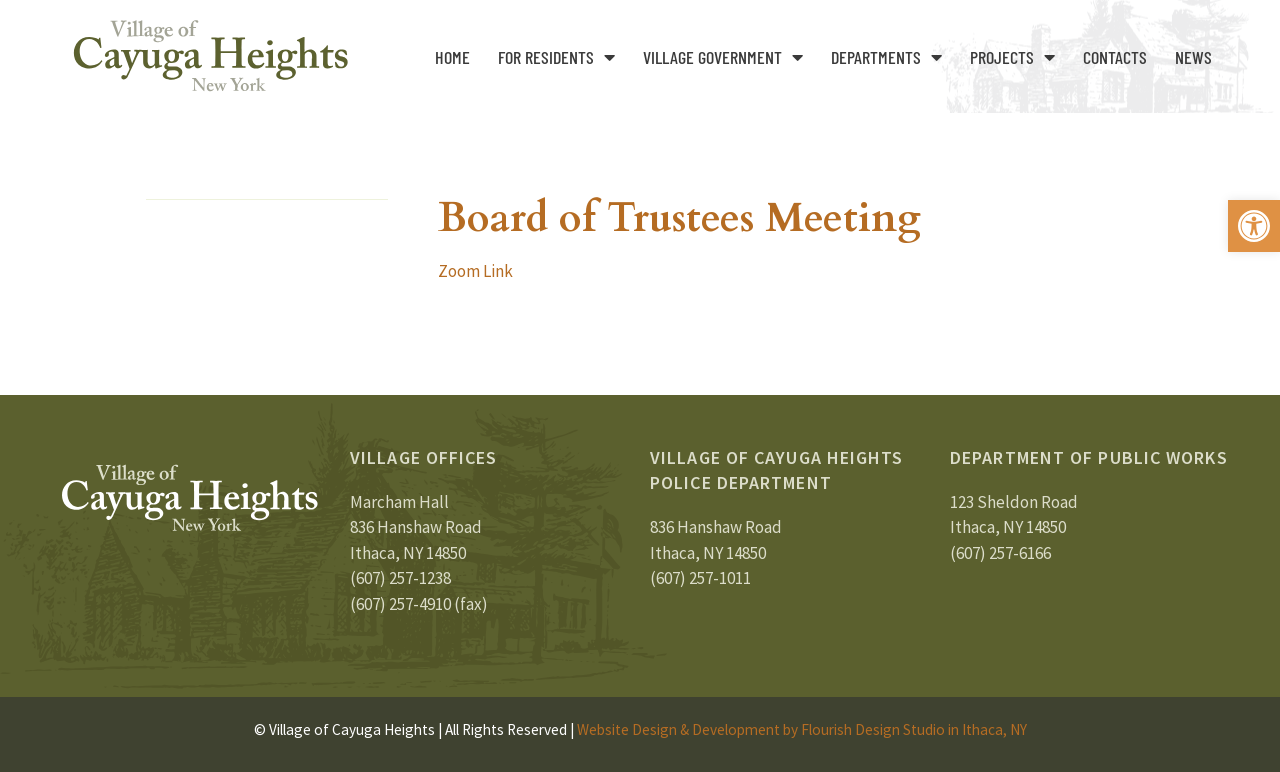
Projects (1012, 57)
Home (452, 57)
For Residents (556, 57)
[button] (1254, 226)
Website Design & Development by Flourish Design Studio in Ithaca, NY (802, 729)
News (1193, 57)
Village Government (723, 57)
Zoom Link (475, 271)
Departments (886, 57)
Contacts (1115, 57)
